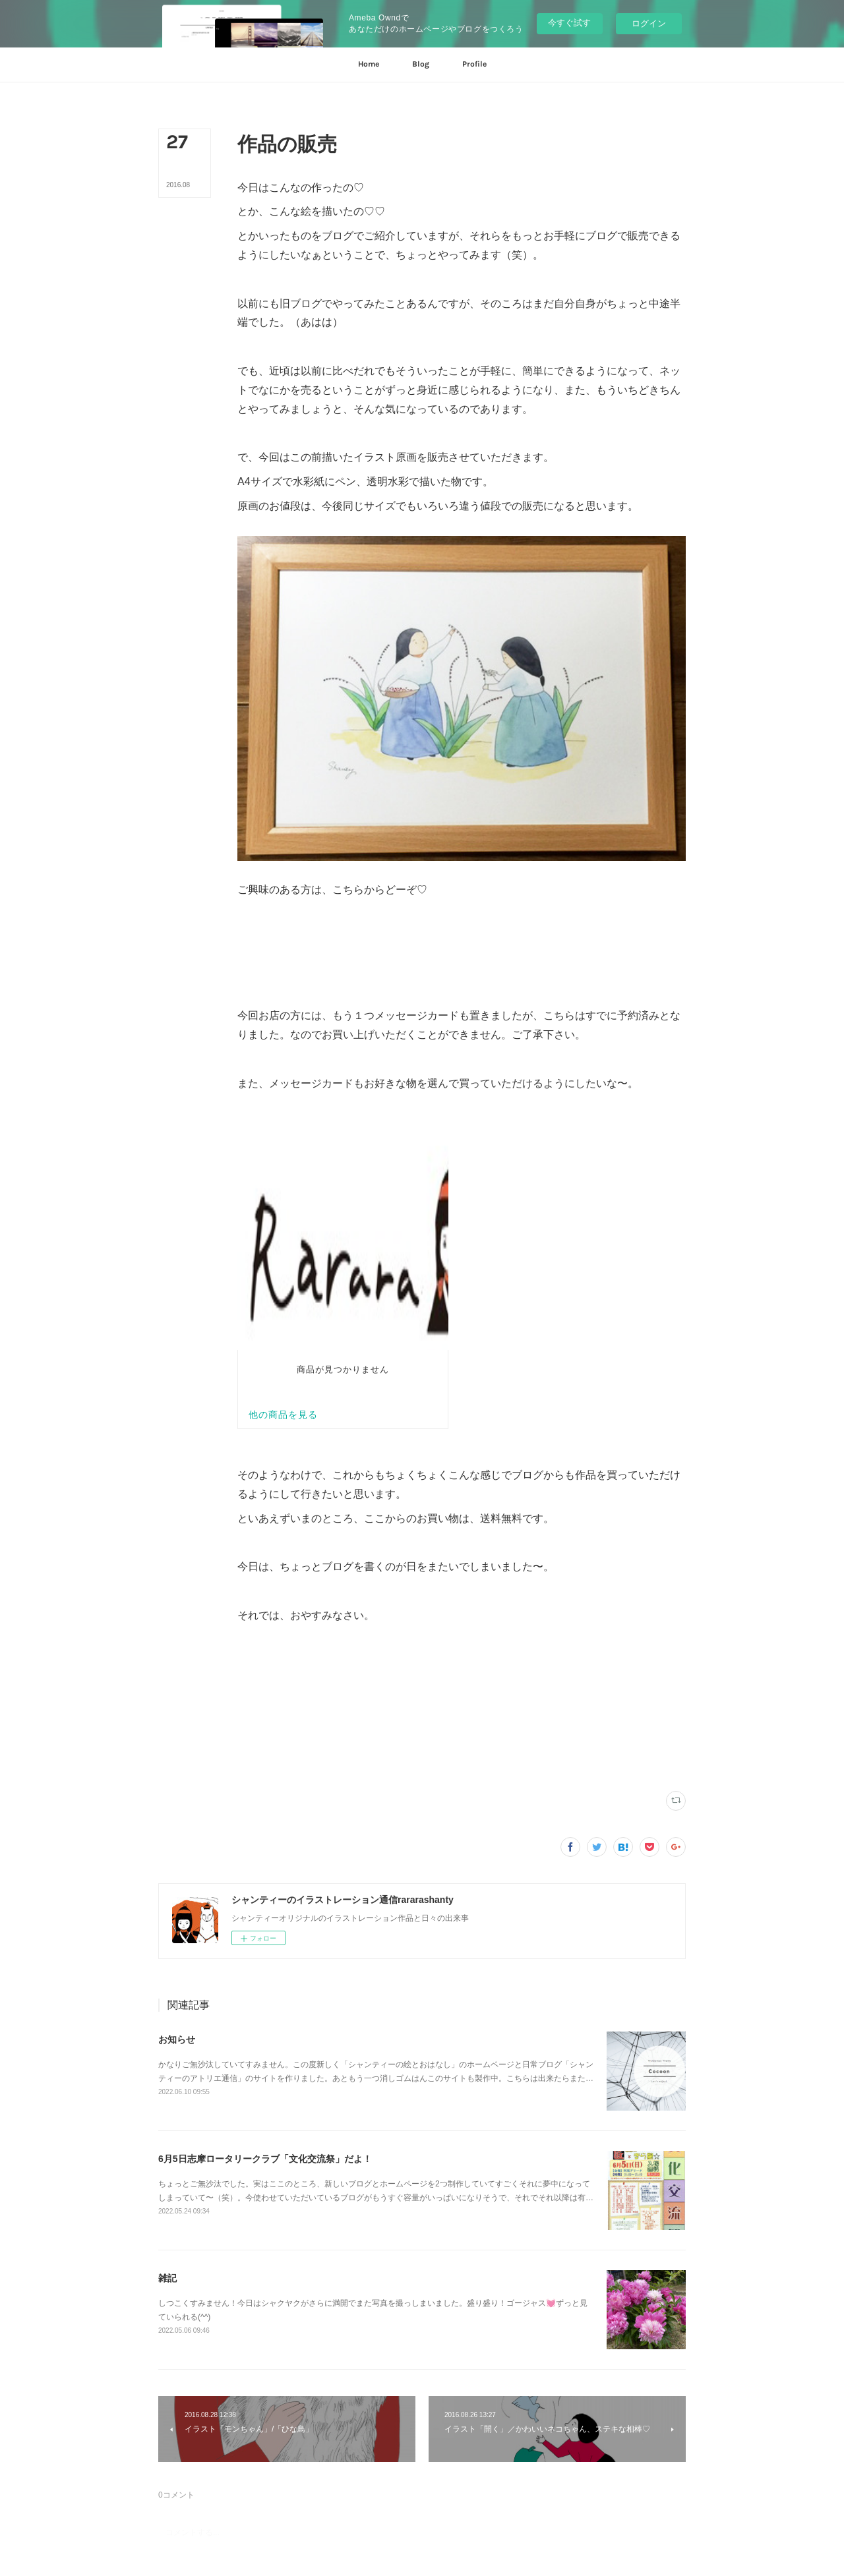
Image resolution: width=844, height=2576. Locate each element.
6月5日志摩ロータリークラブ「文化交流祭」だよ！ (265, 1844)
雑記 (167, 1963)
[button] (369, 64)
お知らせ (176, 1725)
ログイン (649, 23)
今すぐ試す (569, 23)
